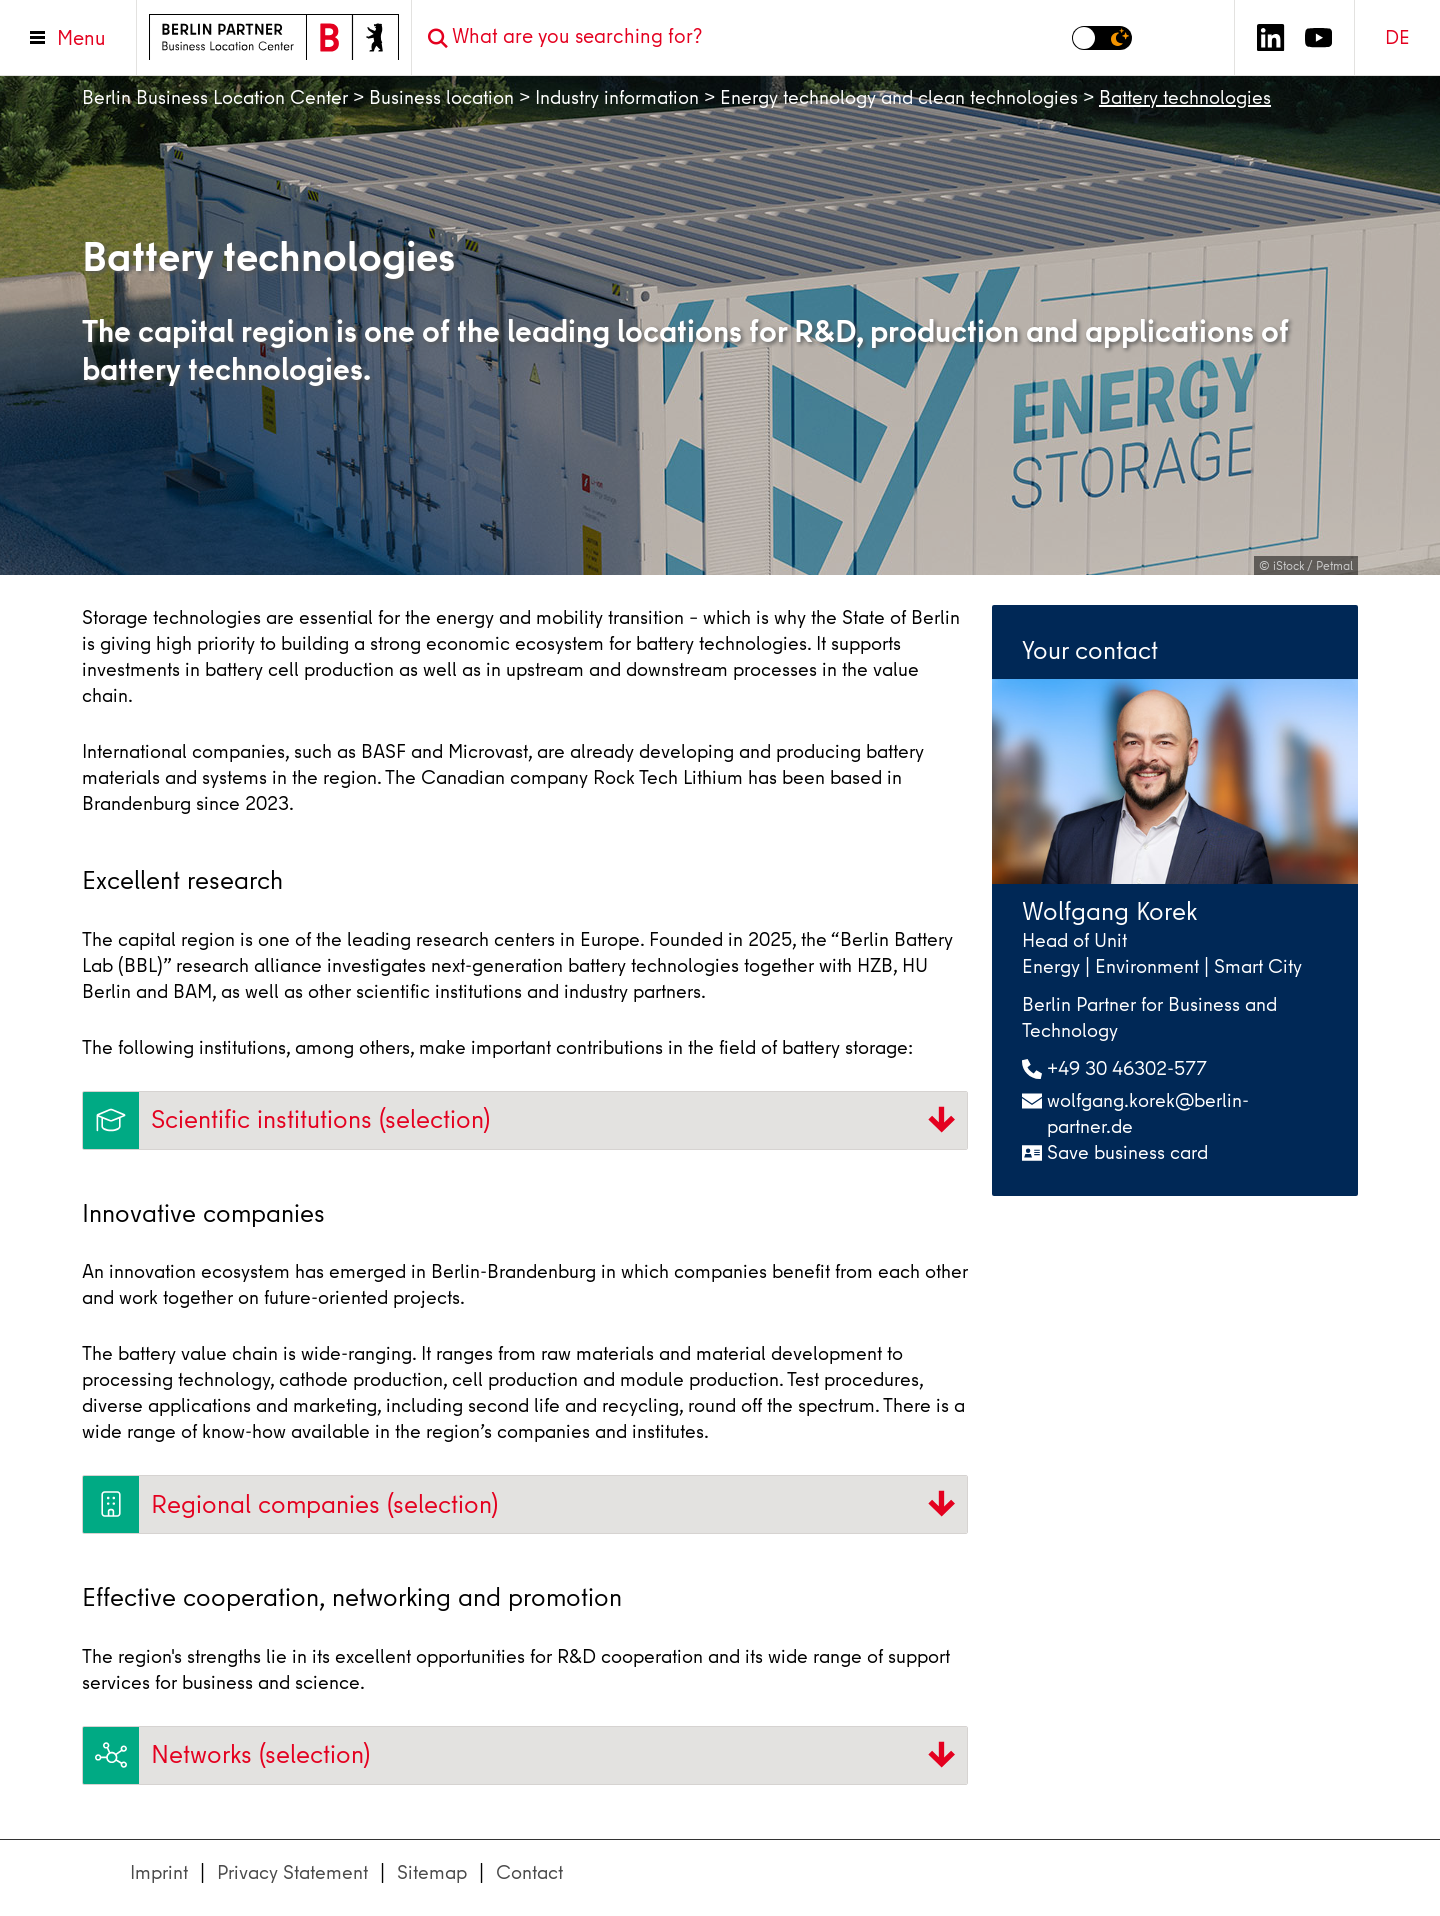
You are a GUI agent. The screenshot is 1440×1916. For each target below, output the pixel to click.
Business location (441, 97)
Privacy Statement (292, 1872)
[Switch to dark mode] (1102, 38)
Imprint (159, 1872)
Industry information (617, 97)
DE (1397, 37)
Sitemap (432, 1872)
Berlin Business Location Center (215, 97)
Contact (529, 1872)
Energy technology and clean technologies (899, 97)
